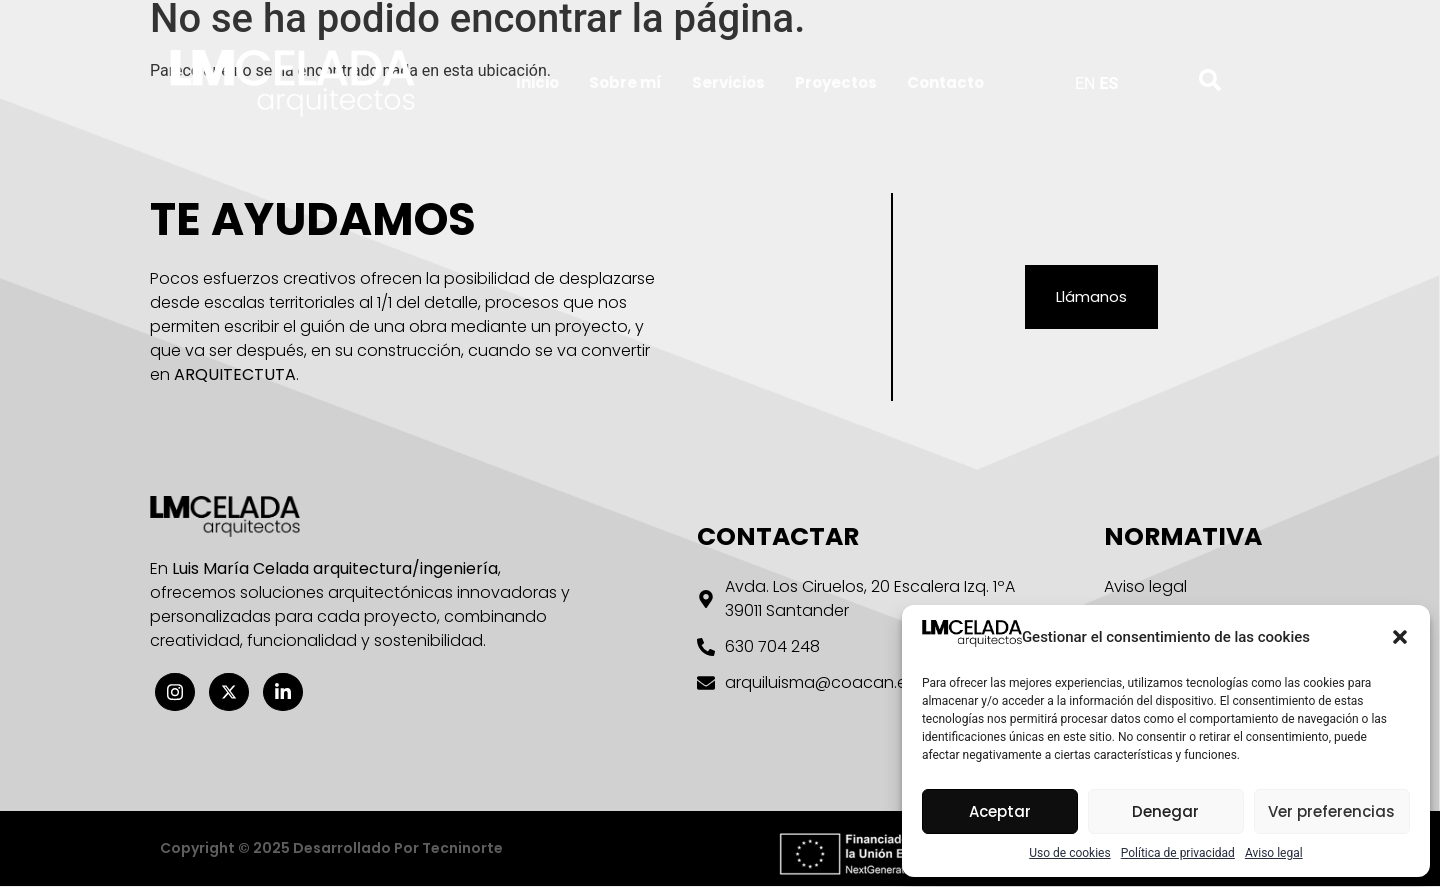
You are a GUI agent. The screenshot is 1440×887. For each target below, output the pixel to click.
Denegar (1165, 811)
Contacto (945, 82)
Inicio (537, 82)
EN (1085, 83)
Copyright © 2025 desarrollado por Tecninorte (331, 849)
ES (1108, 83)
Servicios (728, 82)
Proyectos (836, 82)
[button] (1400, 637)
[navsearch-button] (1196, 79)
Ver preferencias (1331, 811)
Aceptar (1000, 811)
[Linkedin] (283, 692)
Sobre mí (625, 82)
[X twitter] (229, 692)
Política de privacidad (1178, 853)
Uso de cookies (1069, 853)
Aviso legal (1274, 853)
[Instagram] (175, 692)
